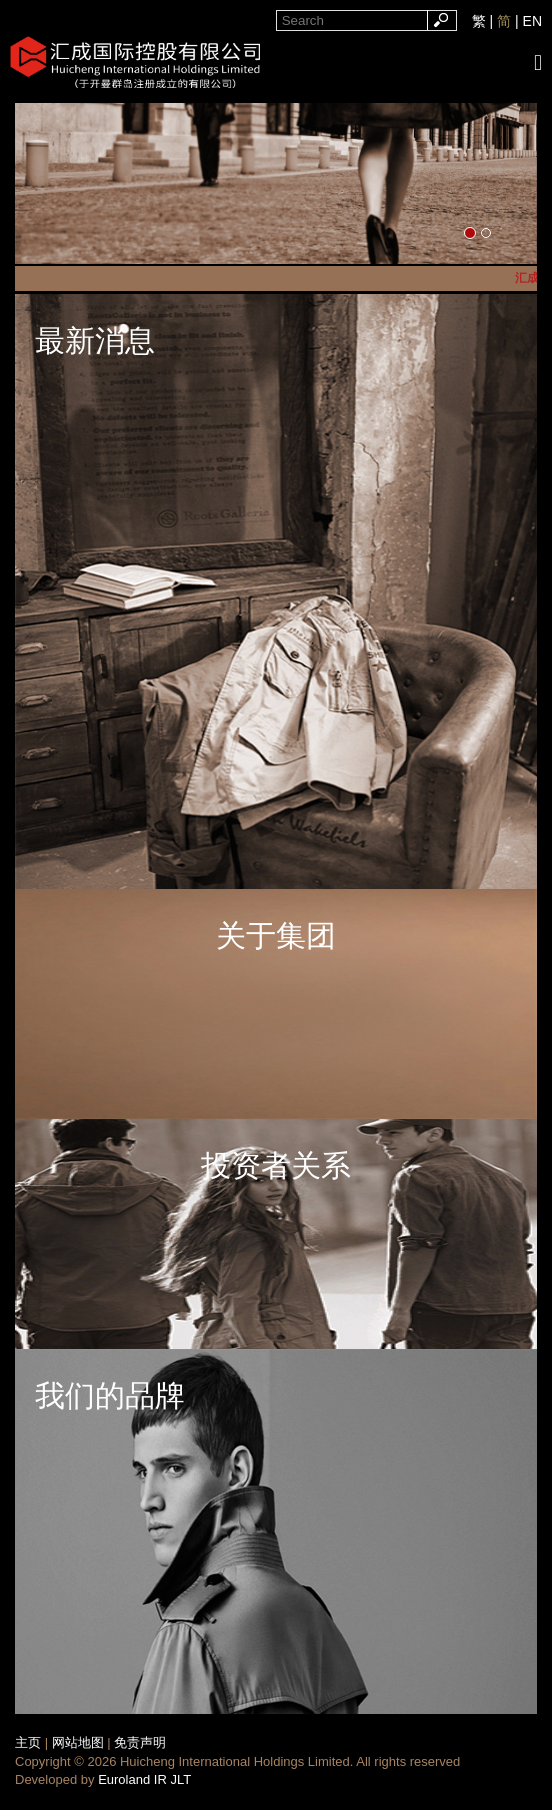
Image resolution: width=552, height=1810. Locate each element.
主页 (28, 1742)
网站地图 (78, 1742)
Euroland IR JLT (144, 1779)
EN (532, 21)
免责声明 (140, 1742)
